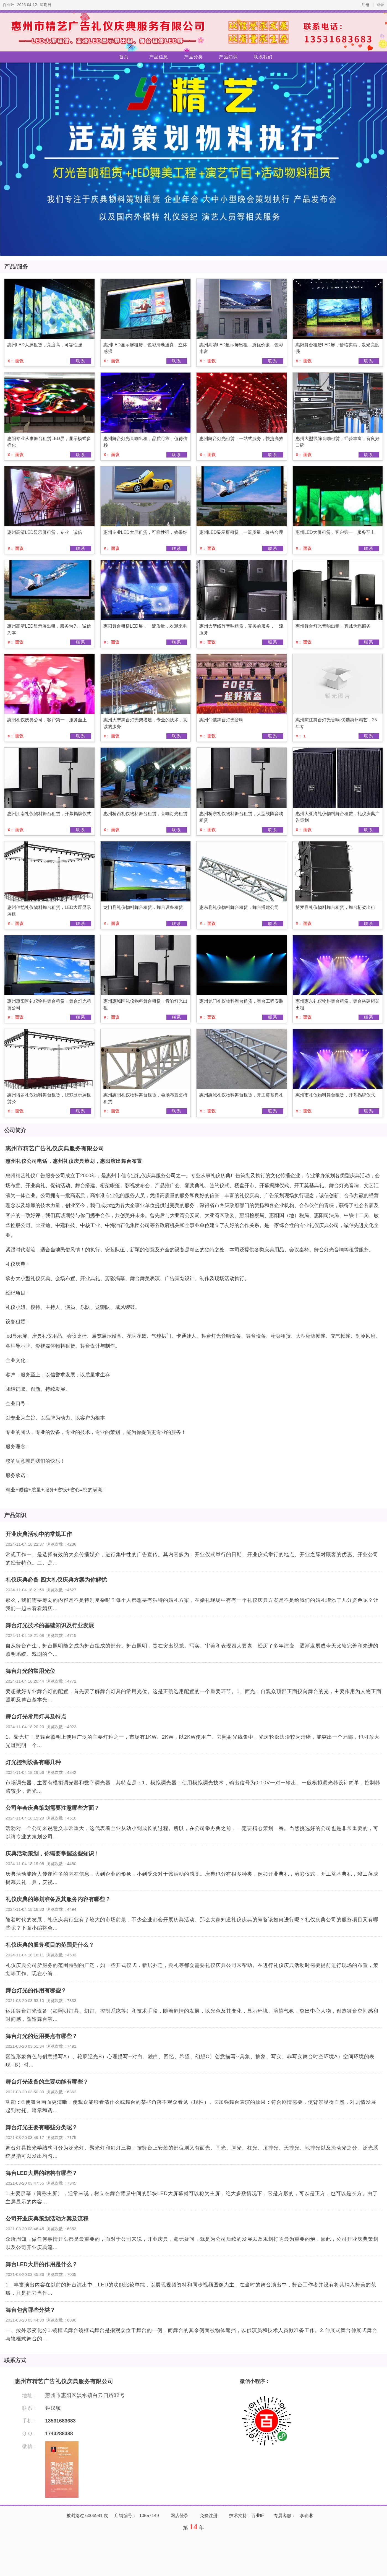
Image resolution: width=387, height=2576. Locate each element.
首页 (124, 56)
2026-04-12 (27, 4)
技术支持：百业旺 (247, 2515)
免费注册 (209, 2515)
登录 (380, 4)
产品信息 (158, 56)
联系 (80, 360)
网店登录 (179, 2515)
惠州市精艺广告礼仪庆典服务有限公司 (55, 1148)
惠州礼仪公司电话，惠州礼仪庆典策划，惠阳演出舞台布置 (74, 1161)
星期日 (45, 4)
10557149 (149, 2515)
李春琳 (306, 2515)
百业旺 (8, 4)
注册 (365, 4)
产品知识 (228, 56)
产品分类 (193, 56)
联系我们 (263, 56)
